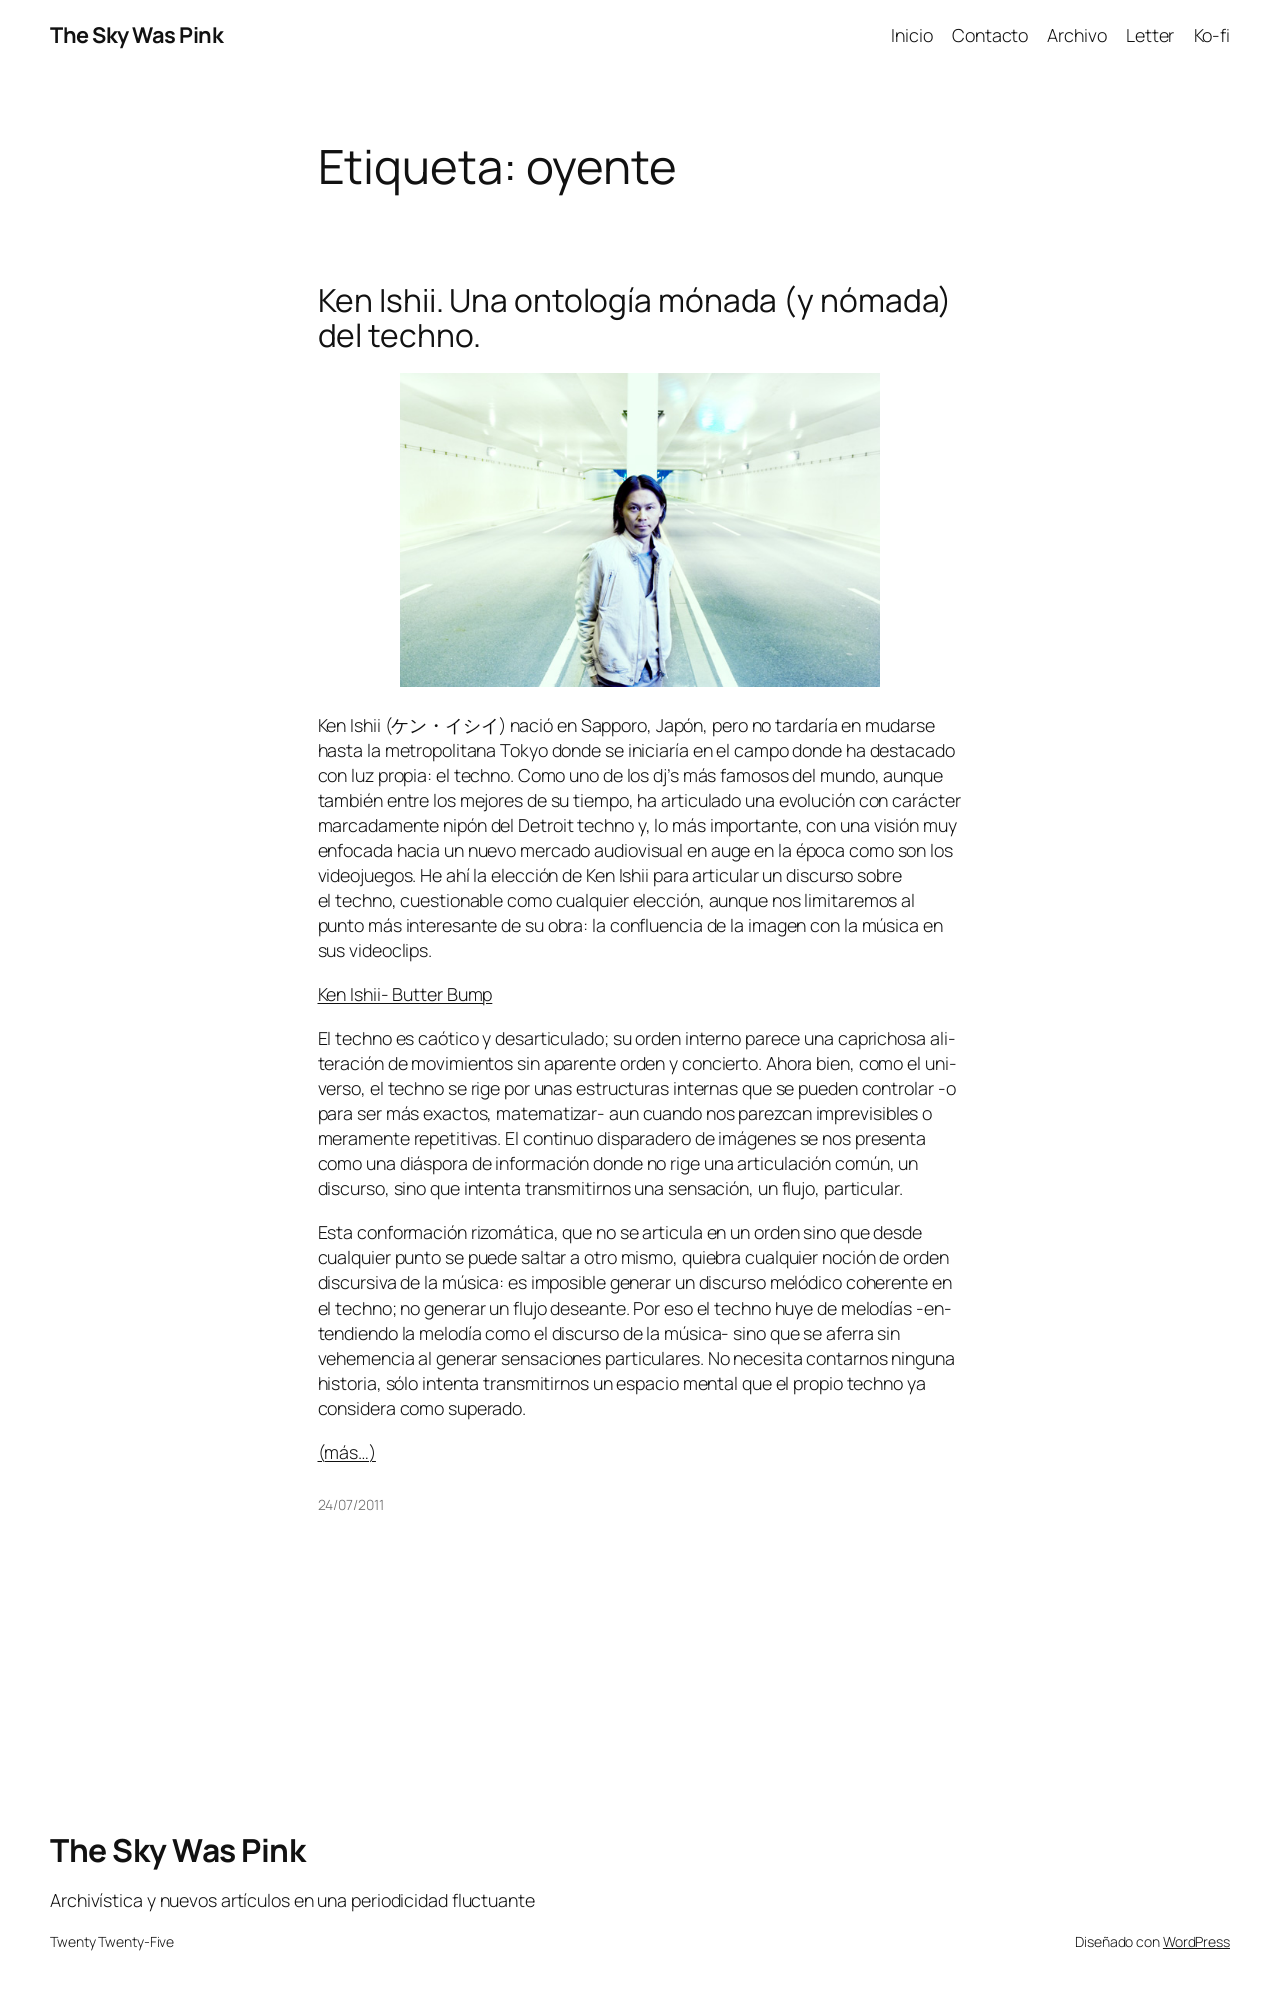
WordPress (1196, 1941)
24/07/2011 (351, 1504)
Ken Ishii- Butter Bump (405, 994)
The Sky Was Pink (136, 35)
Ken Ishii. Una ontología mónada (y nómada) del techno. (635, 318)
